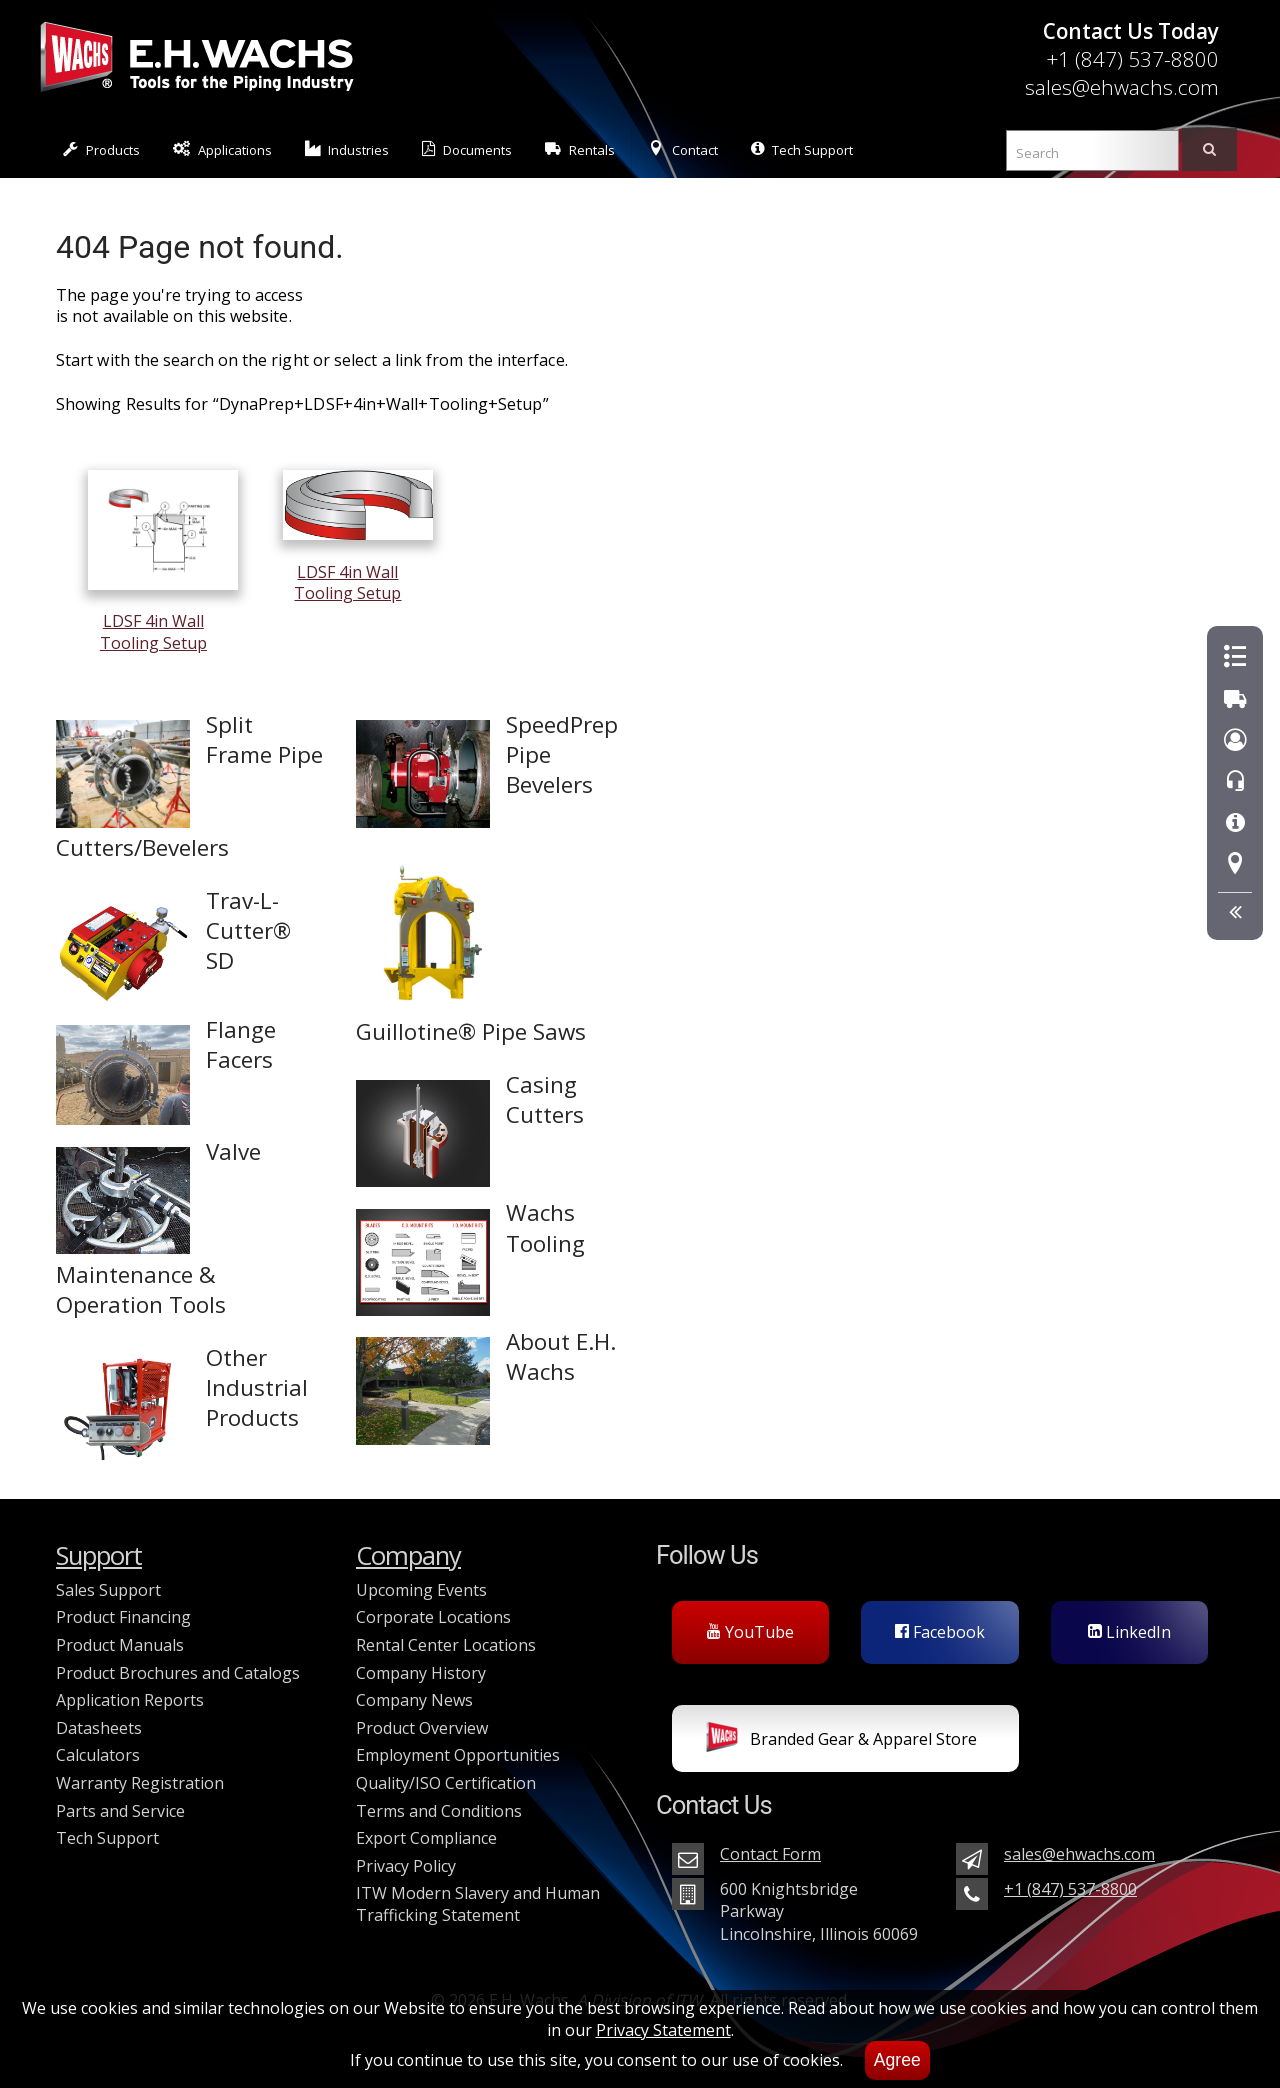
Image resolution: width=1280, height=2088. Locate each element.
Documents (467, 149)
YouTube (750, 1632)
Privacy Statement (663, 2030)
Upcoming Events (421, 1590)
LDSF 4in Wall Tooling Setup (163, 621)
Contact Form (770, 1854)
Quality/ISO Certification (446, 1783)
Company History (421, 1673)
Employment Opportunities (458, 1755)
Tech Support (802, 149)
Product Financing (123, 1617)
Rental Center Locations (446, 1645)
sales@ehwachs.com (1122, 87)
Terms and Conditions (439, 1811)
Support (99, 1555)
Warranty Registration (140, 1783)
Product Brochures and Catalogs (178, 1673)
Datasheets (99, 1728)
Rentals (580, 149)
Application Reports (130, 1700)
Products (101, 149)
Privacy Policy (406, 1866)
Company (408, 1555)
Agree (897, 2060)
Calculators (98, 1755)
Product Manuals (120, 1645)
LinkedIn (1129, 1632)
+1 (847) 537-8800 (1132, 59)
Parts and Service (120, 1811)
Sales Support (108, 1590)
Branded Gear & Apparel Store (841, 1741)
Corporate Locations (433, 1617)
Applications (222, 149)
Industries (347, 149)
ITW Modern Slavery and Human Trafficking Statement (478, 1904)
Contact (683, 149)
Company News (414, 1700)
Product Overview (422, 1728)
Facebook (940, 1632)
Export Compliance (426, 1838)
